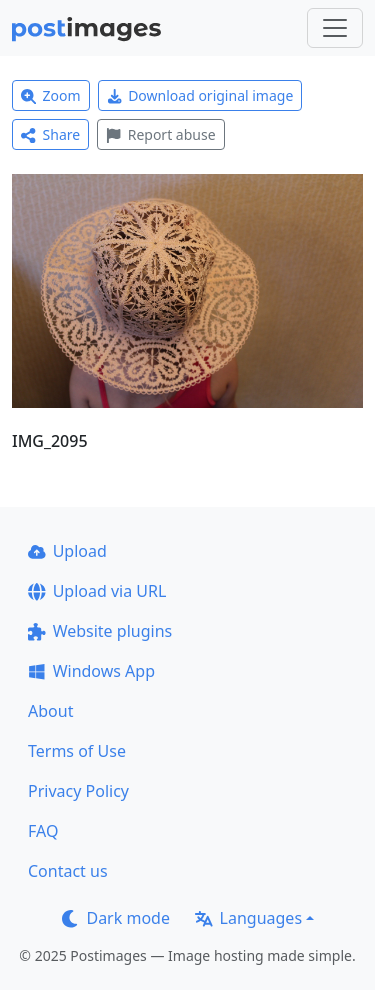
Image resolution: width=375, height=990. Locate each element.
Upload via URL (97, 591)
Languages (248, 918)
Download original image (200, 95)
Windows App (91, 671)
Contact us (68, 871)
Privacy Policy (78, 791)
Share (50, 134)
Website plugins (100, 631)
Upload (67, 551)
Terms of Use (77, 751)
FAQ (43, 831)
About (50, 711)
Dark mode (116, 918)
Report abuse (160, 134)
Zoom (51, 95)
